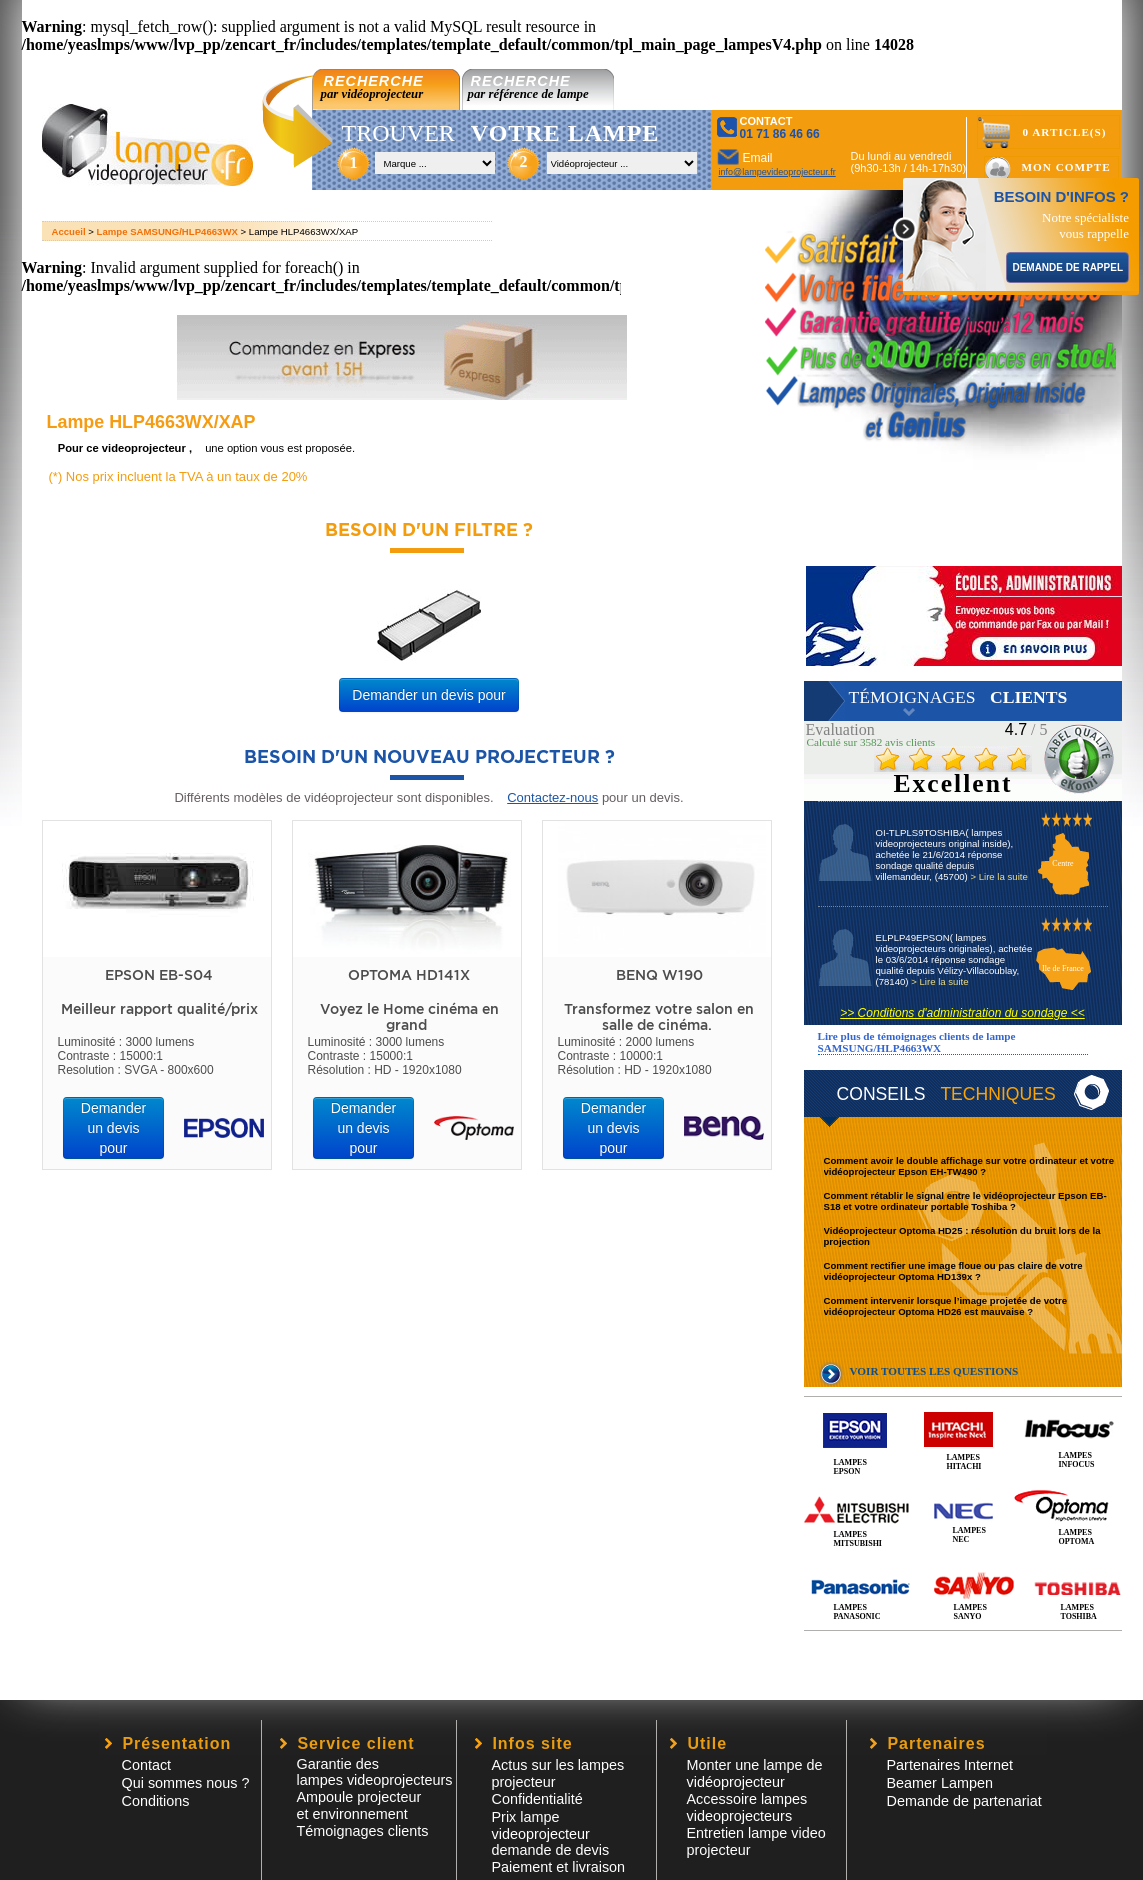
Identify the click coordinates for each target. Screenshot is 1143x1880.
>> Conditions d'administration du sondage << (962, 1013)
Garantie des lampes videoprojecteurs (375, 1772)
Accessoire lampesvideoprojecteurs (747, 1807)
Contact (147, 1765)
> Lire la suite (998, 876)
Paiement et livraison (559, 1867)
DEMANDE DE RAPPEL (1067, 267)
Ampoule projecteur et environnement (359, 1805)
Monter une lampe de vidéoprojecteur (755, 1773)
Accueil (69, 231)
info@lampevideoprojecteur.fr (777, 172)
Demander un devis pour (428, 695)
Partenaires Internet (950, 1765)
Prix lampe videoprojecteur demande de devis (551, 1833)
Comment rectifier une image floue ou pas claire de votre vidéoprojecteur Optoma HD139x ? (953, 1271)
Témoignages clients (363, 1831)
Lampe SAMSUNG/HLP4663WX (167, 231)
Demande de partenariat (964, 1801)
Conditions (156, 1801)
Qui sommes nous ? (186, 1783)
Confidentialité (537, 1799)
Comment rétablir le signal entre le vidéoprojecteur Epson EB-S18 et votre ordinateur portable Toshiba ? (965, 1201)
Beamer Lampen (940, 1783)
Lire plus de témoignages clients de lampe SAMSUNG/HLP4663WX (917, 1042)
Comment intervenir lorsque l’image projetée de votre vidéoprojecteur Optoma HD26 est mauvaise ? (946, 1306)
